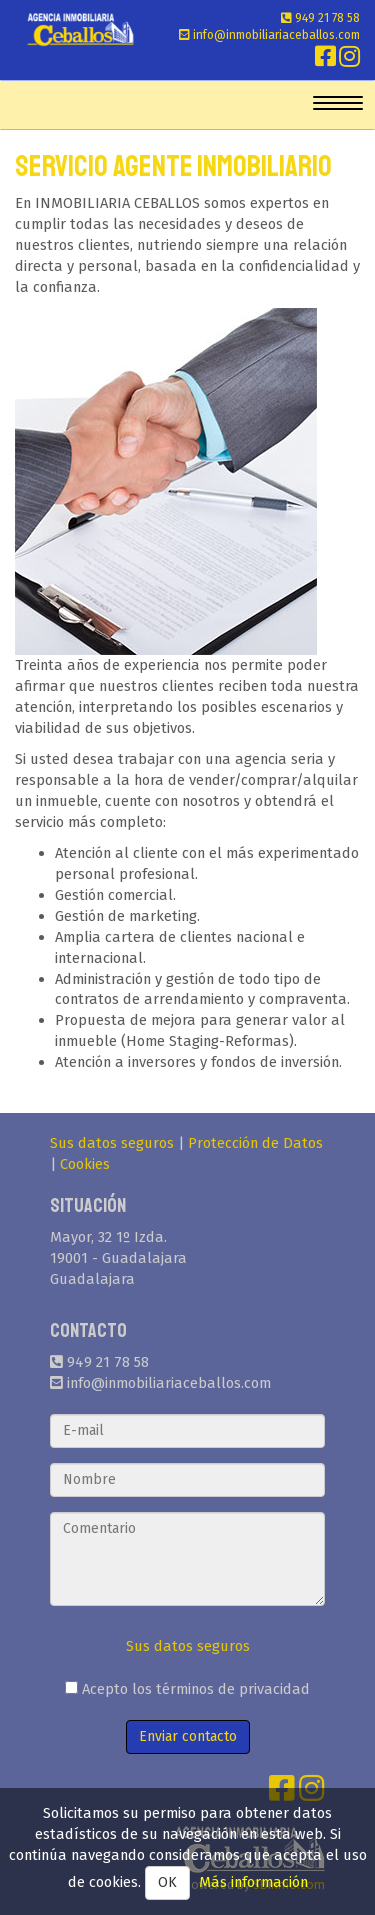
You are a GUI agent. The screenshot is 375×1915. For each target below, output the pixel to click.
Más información (253, 1882)
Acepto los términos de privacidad (187, 1689)
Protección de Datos (255, 1143)
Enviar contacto (188, 1736)
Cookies (85, 1164)
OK (167, 1882)
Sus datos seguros (112, 1143)
